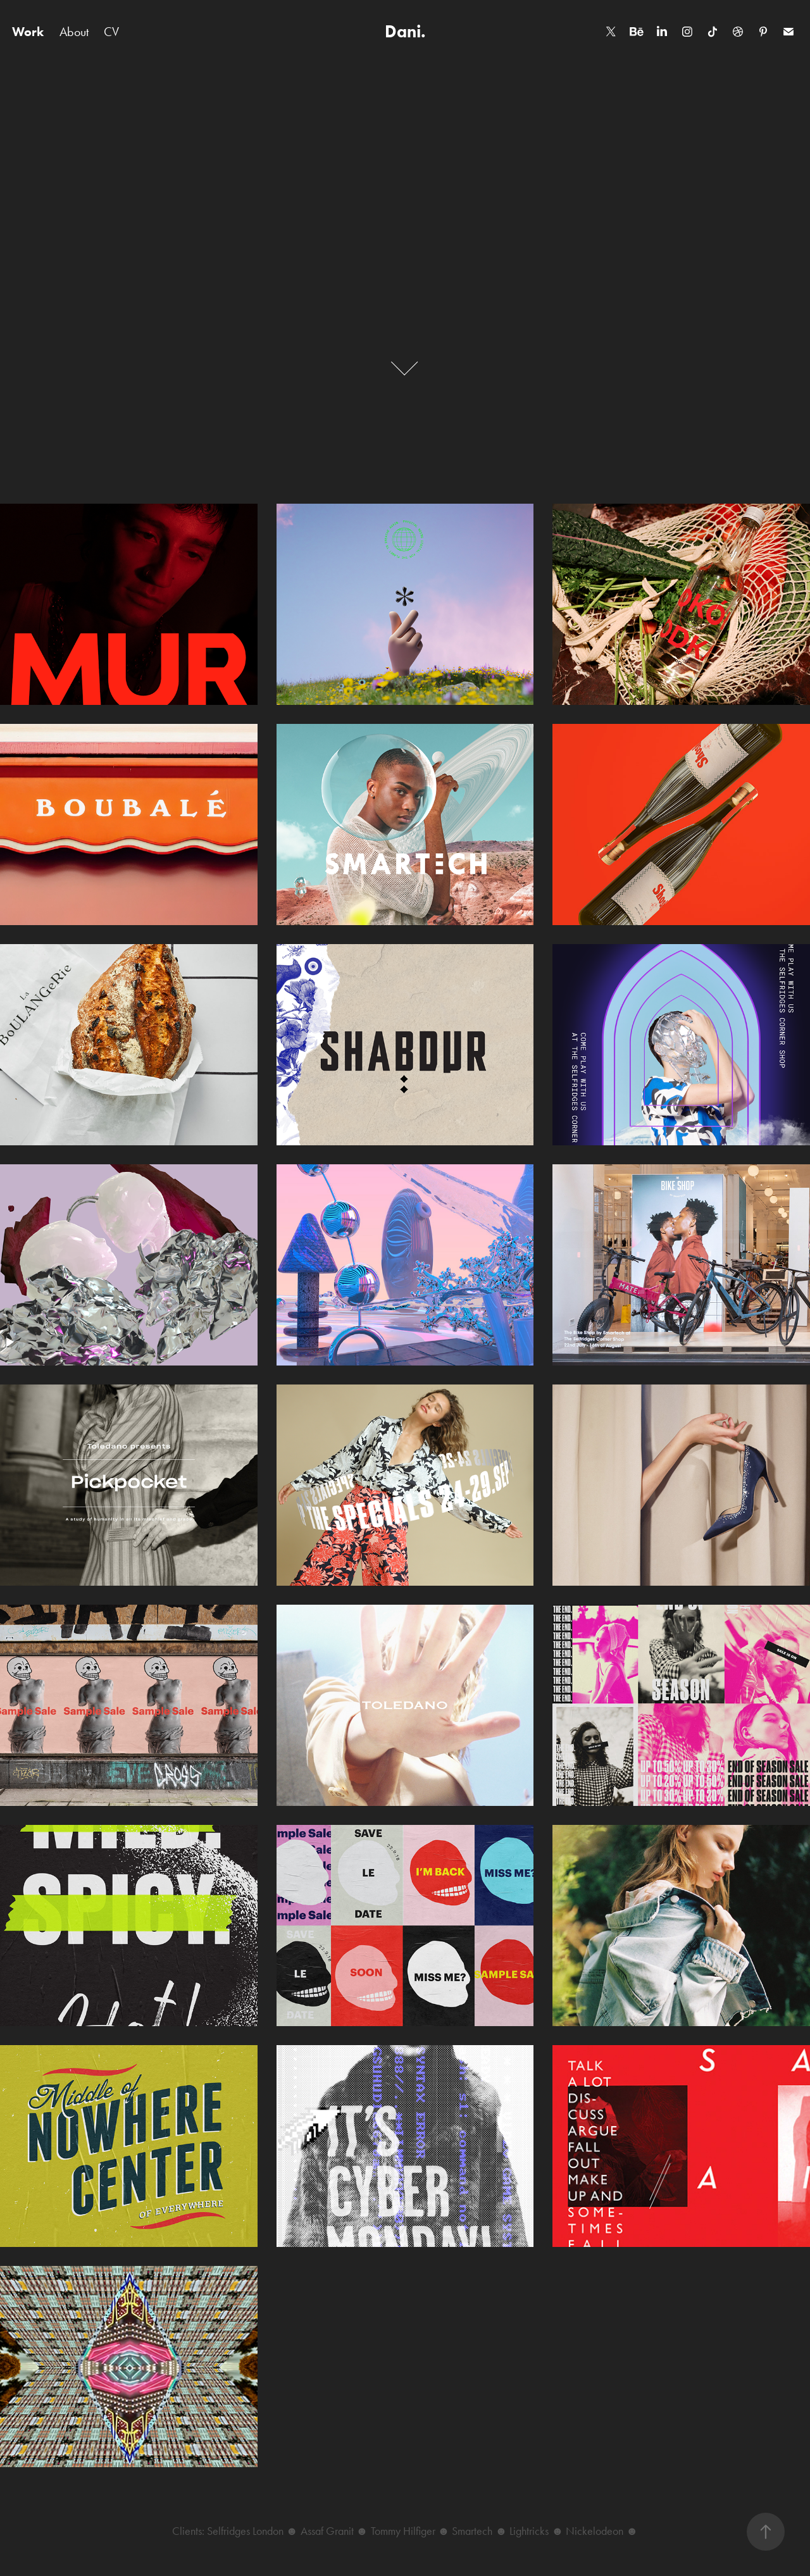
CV (111, 31)
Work (28, 31)
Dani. (405, 31)
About (74, 31)
